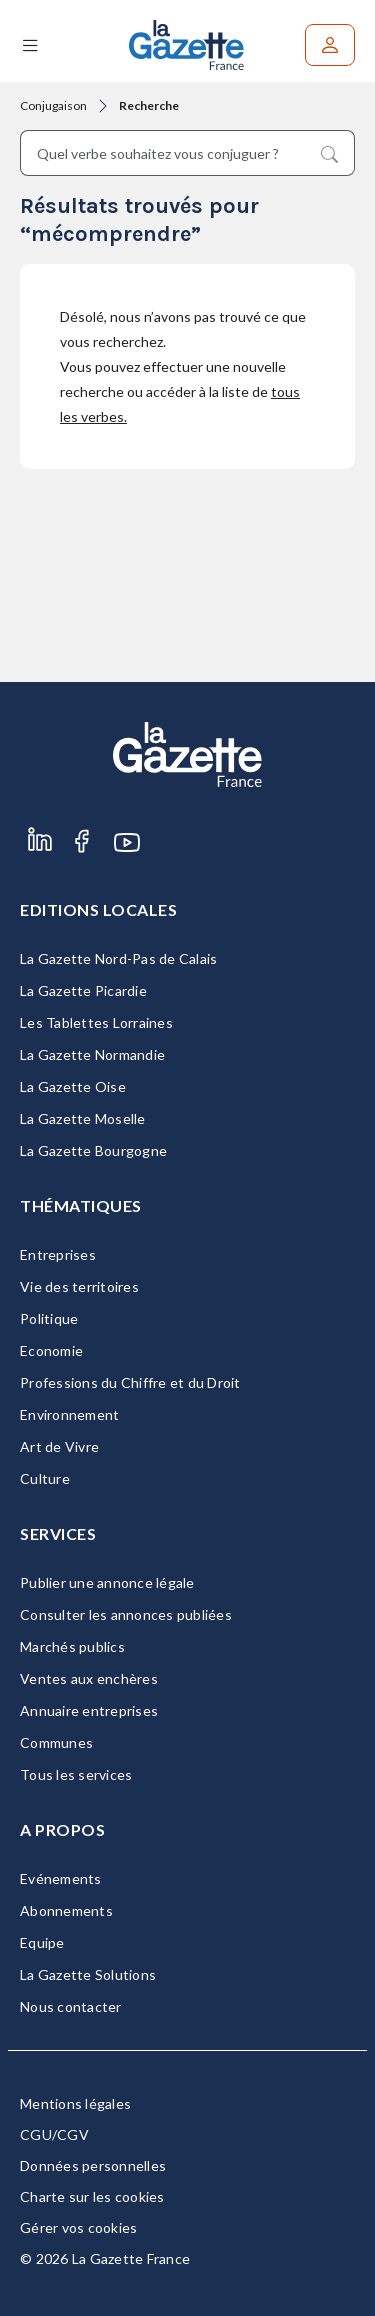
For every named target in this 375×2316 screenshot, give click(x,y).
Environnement (69, 1414)
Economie (51, 1350)
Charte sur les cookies (92, 2196)
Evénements (61, 1878)
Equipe (42, 1942)
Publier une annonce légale (107, 1582)
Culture (45, 1478)
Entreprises (58, 1254)
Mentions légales (75, 2103)
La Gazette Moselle (83, 1118)
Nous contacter (71, 2006)
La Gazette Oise (73, 1086)
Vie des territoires (79, 1286)
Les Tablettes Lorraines (96, 1022)
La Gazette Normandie (92, 1054)
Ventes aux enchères (89, 1678)
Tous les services (76, 1774)
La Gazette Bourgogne (93, 1150)
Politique (49, 1318)
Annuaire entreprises (89, 1710)
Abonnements (66, 1910)
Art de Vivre (59, 1446)
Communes (56, 1742)
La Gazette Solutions (88, 1974)
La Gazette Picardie (83, 990)
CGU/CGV (54, 2134)
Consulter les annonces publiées (126, 1614)
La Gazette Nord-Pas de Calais (118, 958)
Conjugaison (53, 105)
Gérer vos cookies (78, 2227)
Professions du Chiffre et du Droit (130, 1382)
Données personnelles (93, 2165)
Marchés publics (72, 1646)
